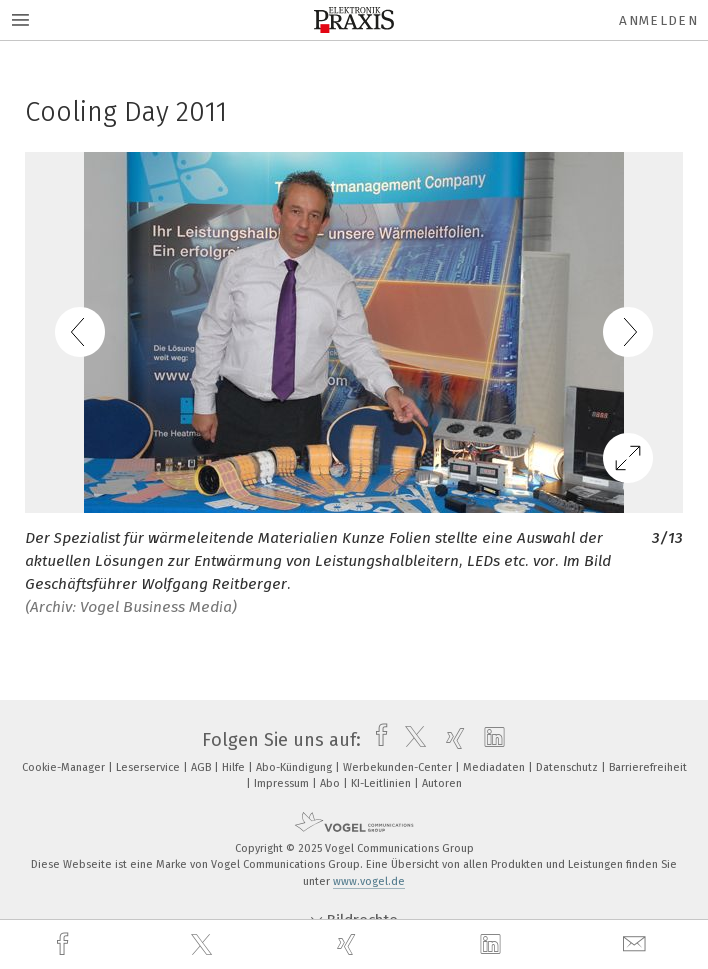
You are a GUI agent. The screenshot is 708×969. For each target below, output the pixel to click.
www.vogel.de (369, 881)
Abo (331, 783)
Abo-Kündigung (295, 767)
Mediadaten (495, 767)
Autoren (442, 783)
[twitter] (204, 945)
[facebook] (65, 944)
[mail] (637, 944)
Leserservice (149, 767)
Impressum (283, 783)
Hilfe (235, 767)
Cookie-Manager (65, 767)
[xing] (349, 944)
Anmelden (658, 20)
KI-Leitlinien (382, 783)
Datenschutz (568, 767)
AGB (202, 767)
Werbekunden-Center (399, 767)
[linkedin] (493, 945)
